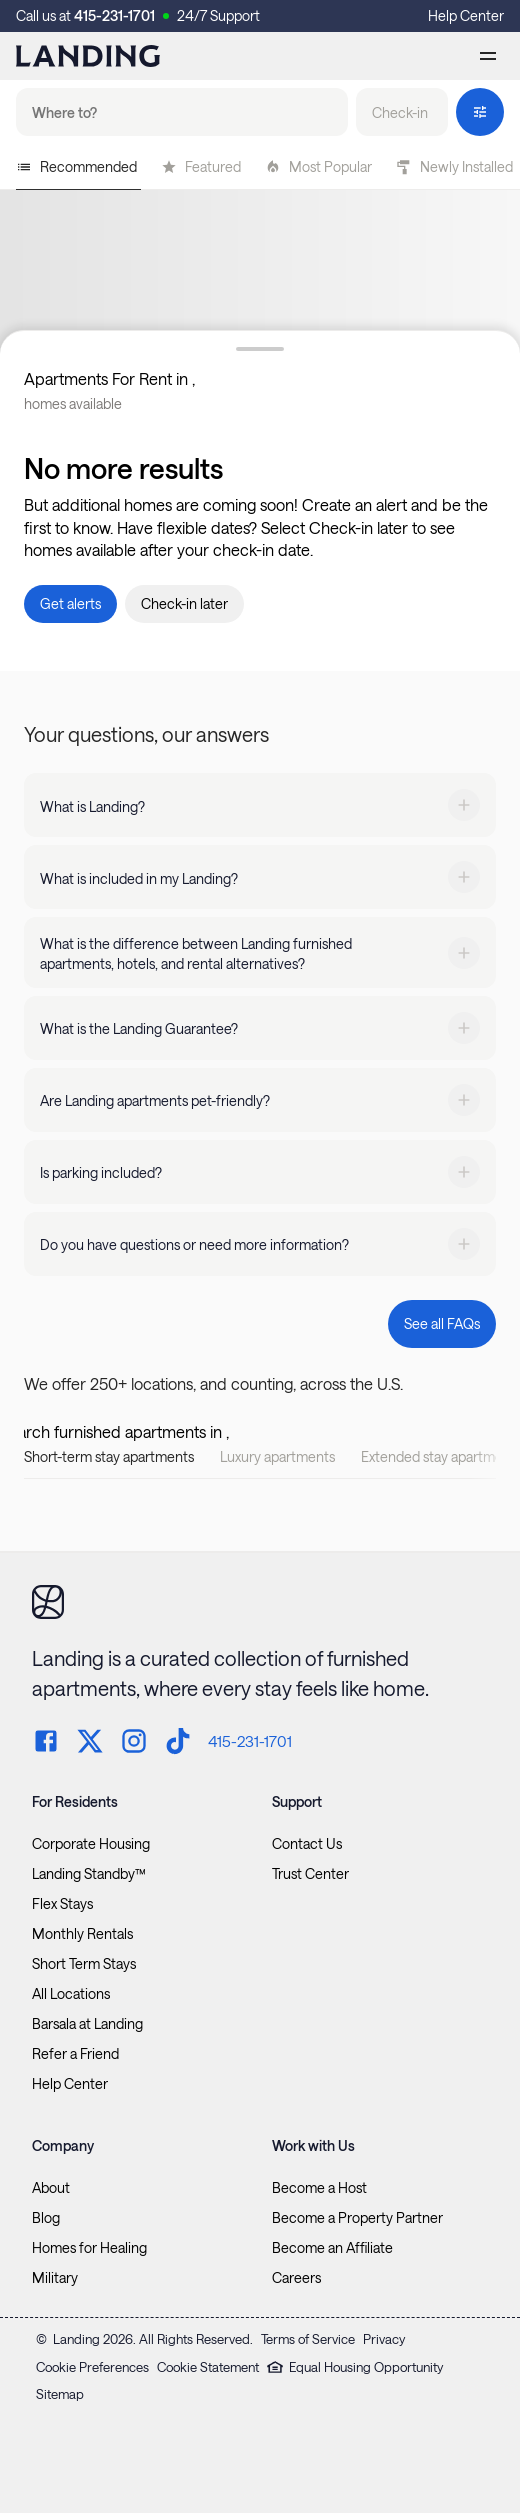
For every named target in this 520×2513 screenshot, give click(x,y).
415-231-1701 (114, 15)
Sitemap (60, 2394)
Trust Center (310, 1874)
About (51, 2188)
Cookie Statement (208, 2367)
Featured (201, 166)
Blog (46, 2218)
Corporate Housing (91, 1844)
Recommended (76, 166)
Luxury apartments (277, 1456)
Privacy (384, 2339)
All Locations (71, 1994)
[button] (402, 112)
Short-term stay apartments (109, 1456)
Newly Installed (454, 166)
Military (55, 2278)
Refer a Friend (75, 2054)
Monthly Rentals (82, 1934)
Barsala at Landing (87, 2024)
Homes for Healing (89, 2248)
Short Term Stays (84, 1964)
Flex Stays (62, 1904)
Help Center (466, 15)
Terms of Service (308, 2339)
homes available (73, 403)
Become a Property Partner (357, 2218)
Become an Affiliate (332, 2248)
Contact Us (307, 1844)
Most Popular (318, 166)
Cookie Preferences (92, 2367)
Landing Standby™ (89, 1874)
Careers (296, 2278)
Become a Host (319, 2188)
